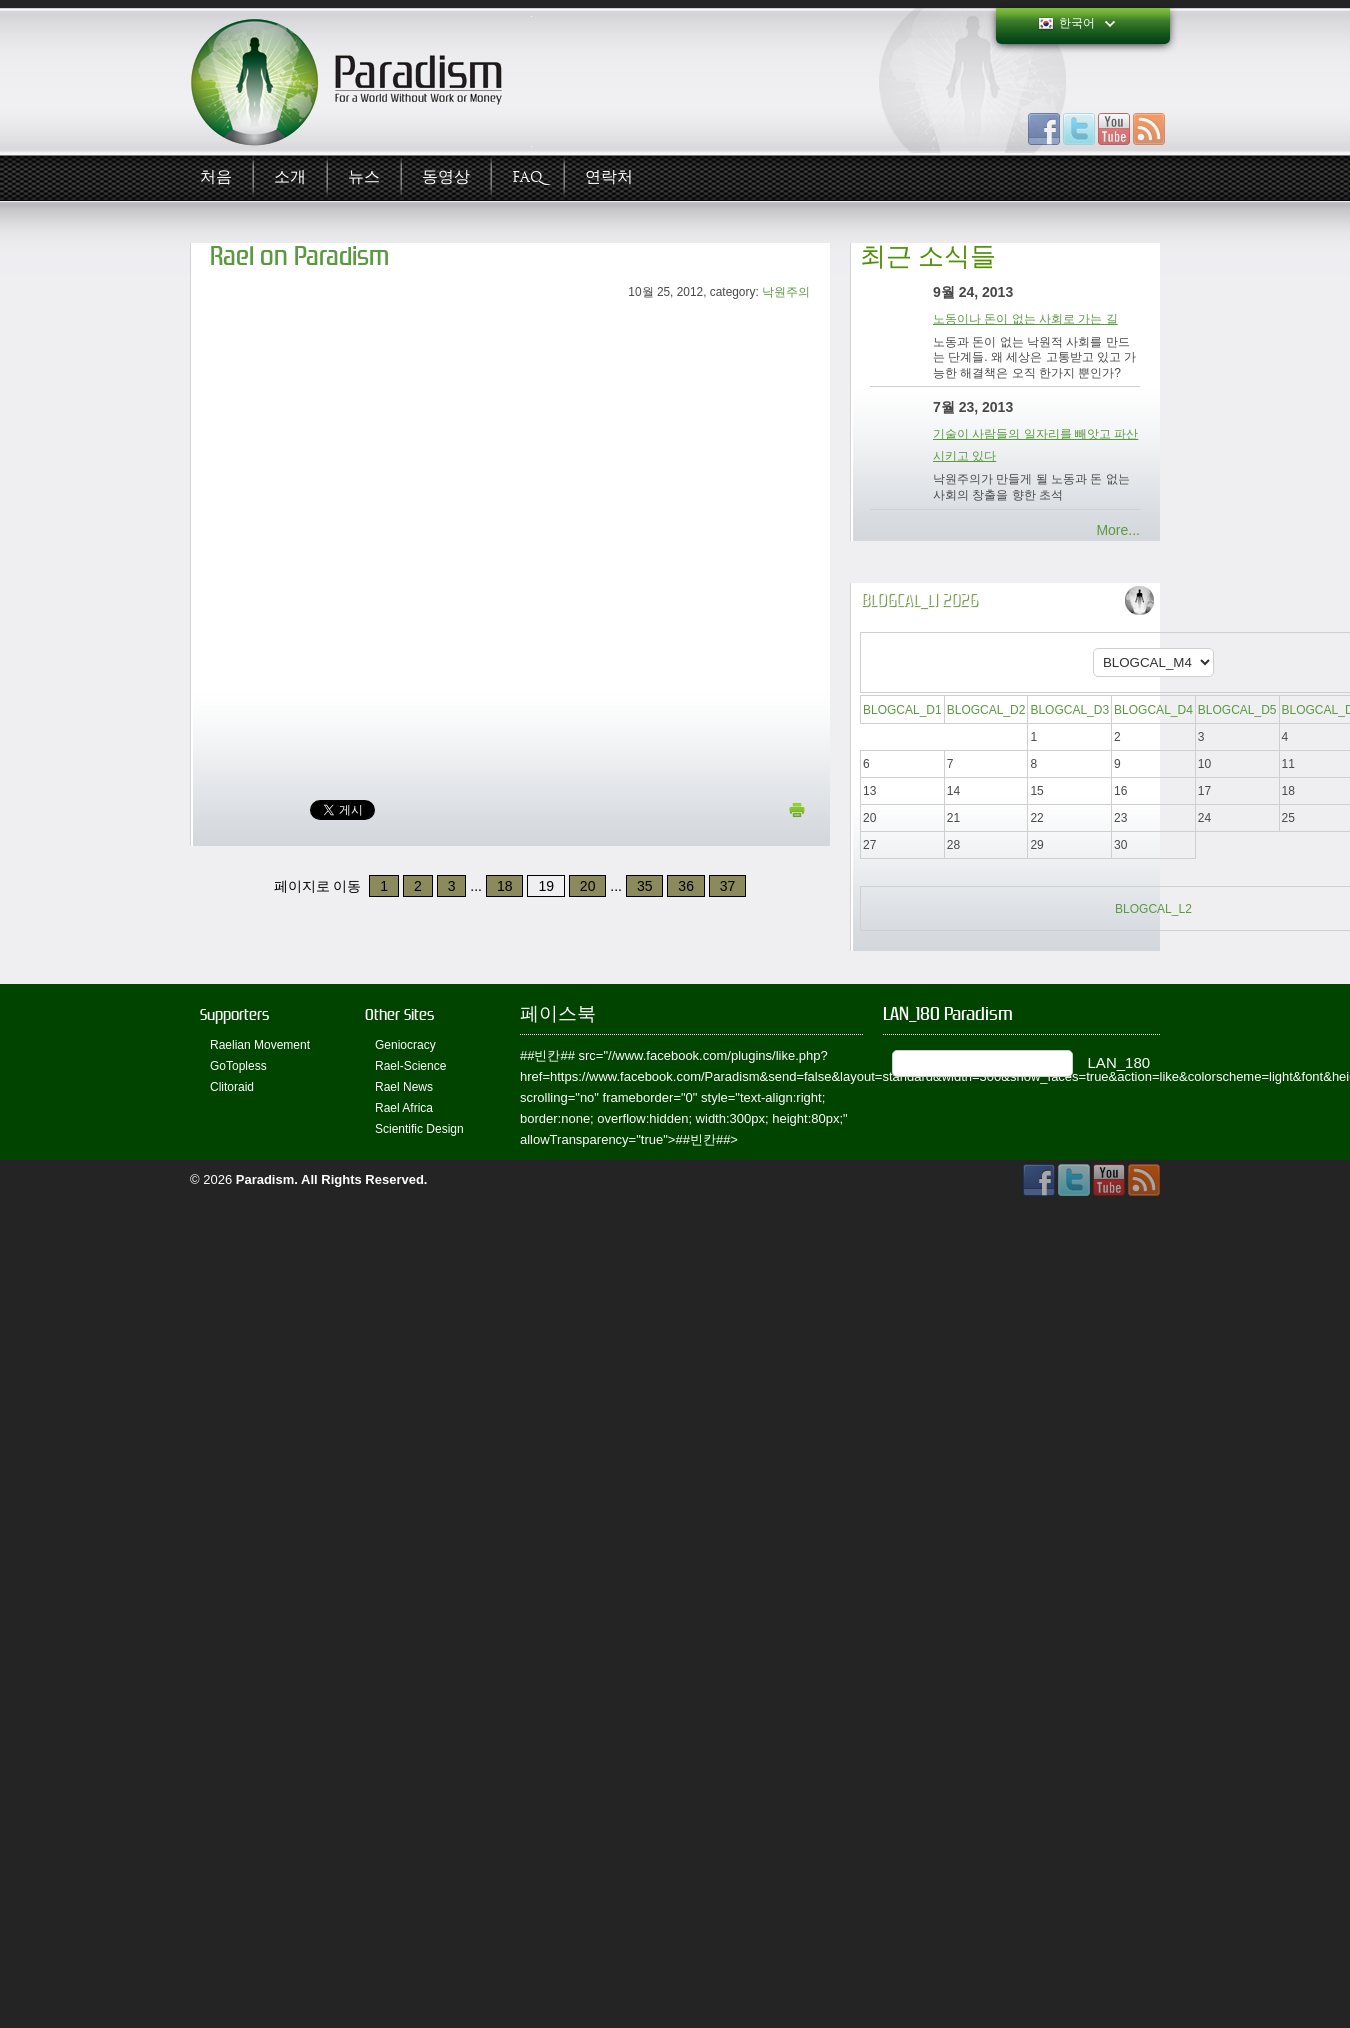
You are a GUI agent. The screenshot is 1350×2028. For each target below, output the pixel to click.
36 (686, 886)
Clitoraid (232, 1087)
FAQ (527, 177)
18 (505, 886)
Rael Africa (404, 1108)
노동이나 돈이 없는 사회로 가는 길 (1025, 319)
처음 (216, 177)
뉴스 (364, 177)
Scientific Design (419, 1129)
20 (588, 886)
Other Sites (399, 1014)
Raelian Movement (260, 1045)
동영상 (446, 177)
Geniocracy (405, 1045)
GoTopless (238, 1066)
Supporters (234, 1014)
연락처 (609, 177)
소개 (290, 177)
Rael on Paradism (299, 256)
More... (1118, 530)
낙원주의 (786, 292)
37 (728, 886)
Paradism (265, 1179)
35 (645, 886)
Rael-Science (410, 1066)
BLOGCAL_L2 (1153, 909)
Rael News (404, 1087)
